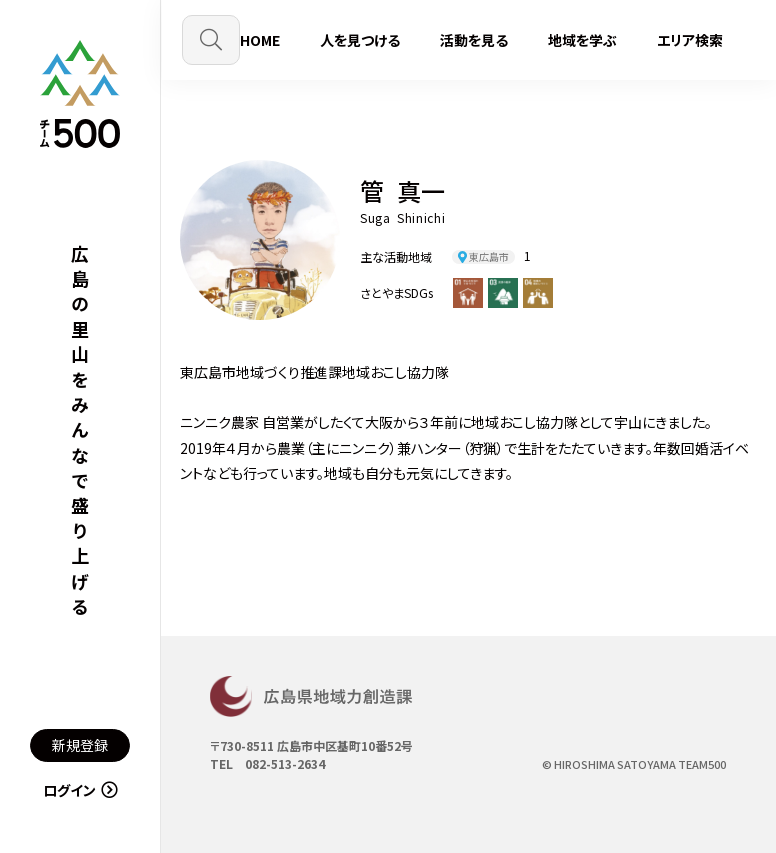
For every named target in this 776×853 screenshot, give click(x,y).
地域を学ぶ (582, 40)
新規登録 (80, 745)
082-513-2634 (285, 763)
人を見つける (360, 40)
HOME (260, 40)
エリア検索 (690, 40)
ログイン (80, 790)
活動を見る (474, 40)
